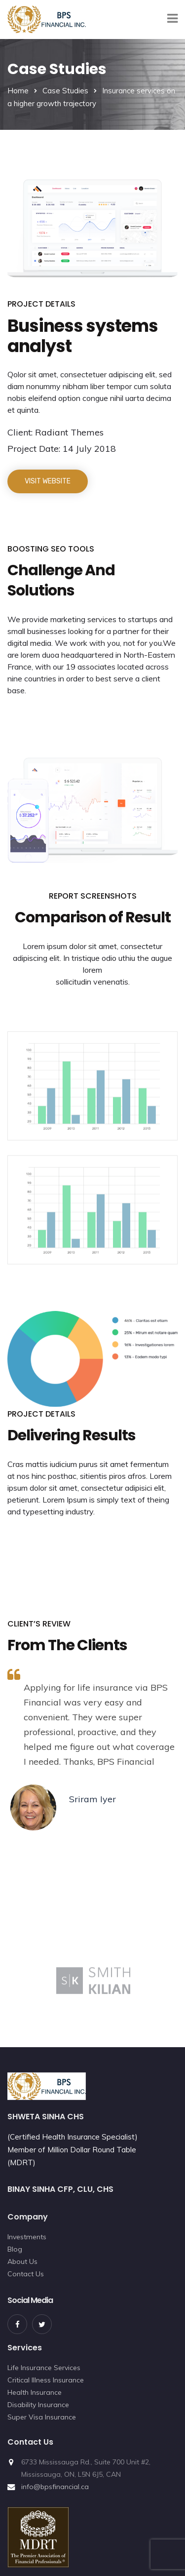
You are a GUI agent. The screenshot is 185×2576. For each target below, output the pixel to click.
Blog (14, 2249)
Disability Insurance (38, 2404)
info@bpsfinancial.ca (55, 2486)
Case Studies (65, 90)
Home (18, 90)
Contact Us (25, 2273)
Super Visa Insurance (41, 2417)
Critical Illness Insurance (45, 2380)
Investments (26, 2236)
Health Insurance (34, 2392)
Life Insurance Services (43, 2367)
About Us (22, 2261)
